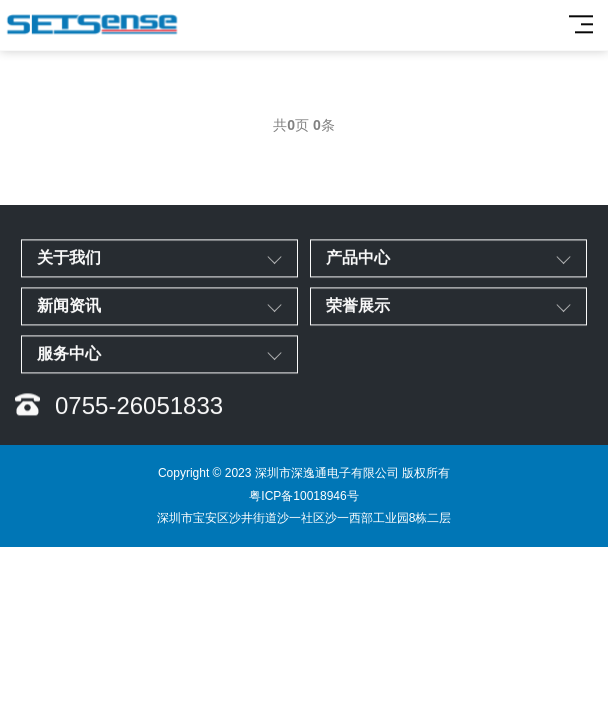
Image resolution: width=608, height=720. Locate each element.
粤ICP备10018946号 (303, 496)
